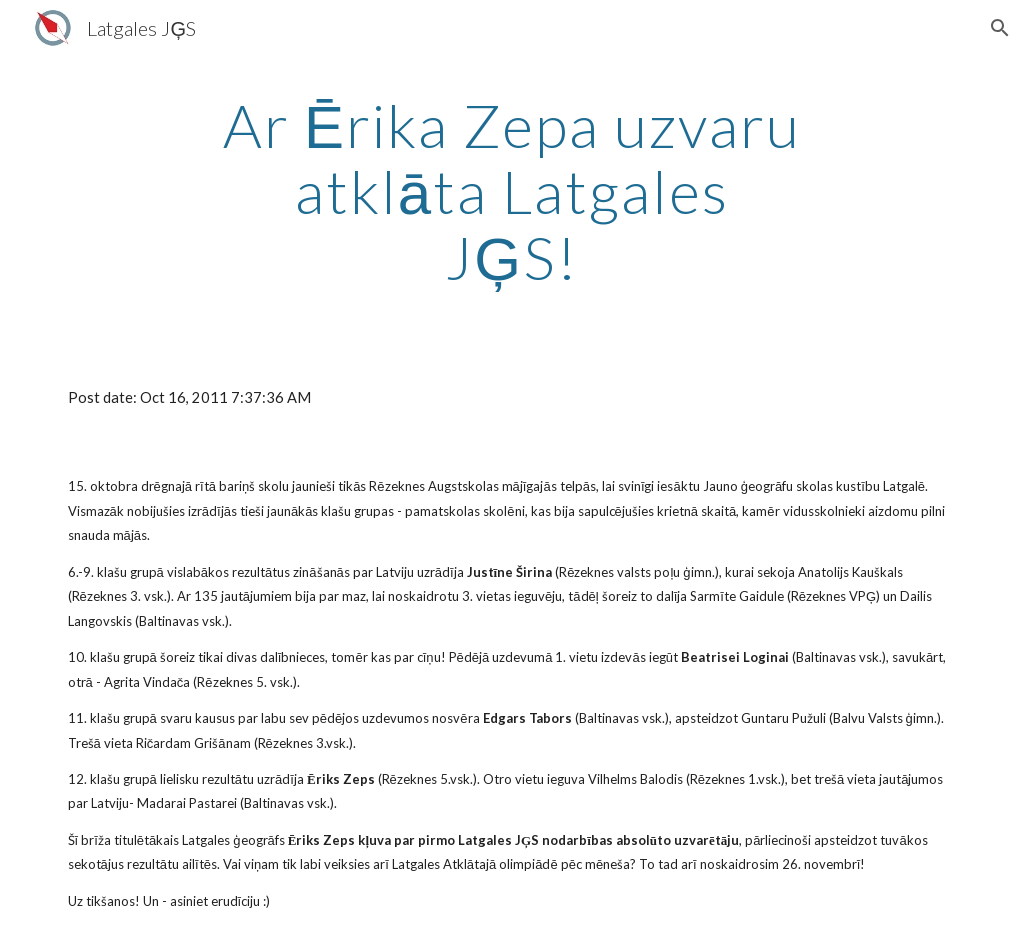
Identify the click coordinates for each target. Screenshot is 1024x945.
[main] (511, 191)
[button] (1000, 28)
